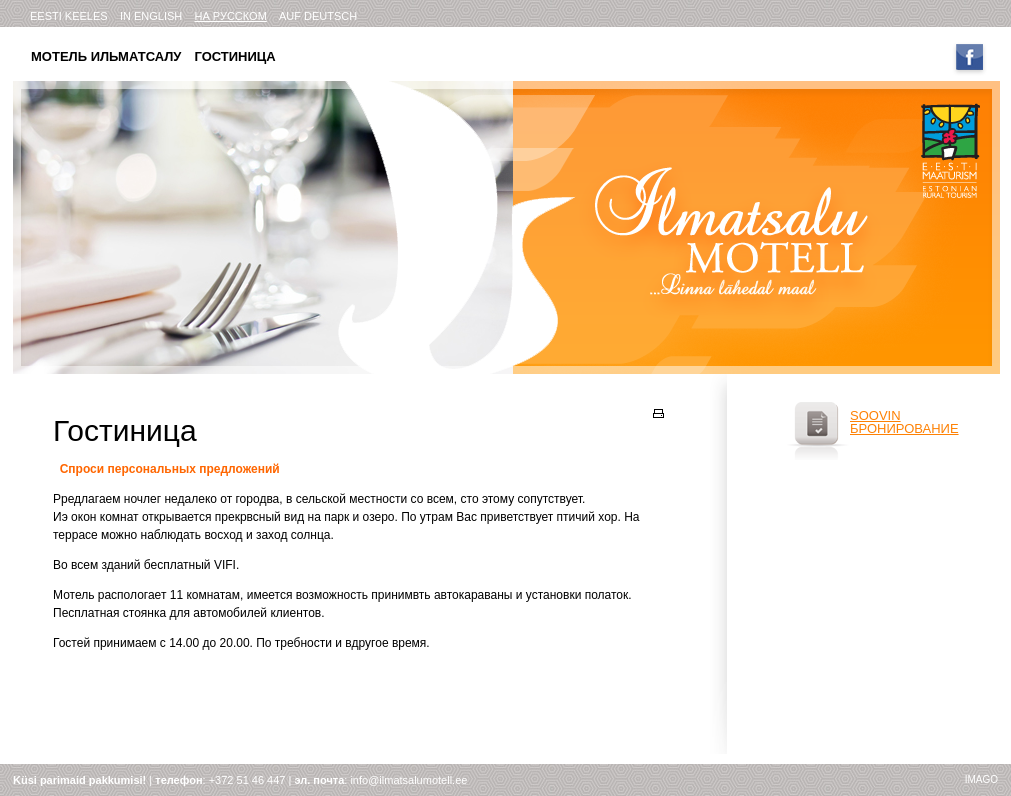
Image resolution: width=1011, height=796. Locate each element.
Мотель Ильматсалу (106, 56)
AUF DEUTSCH (318, 16)
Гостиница (234, 56)
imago (981, 779)
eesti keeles (69, 16)
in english (151, 16)
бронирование (904, 428)
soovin (875, 415)
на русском (230, 16)
